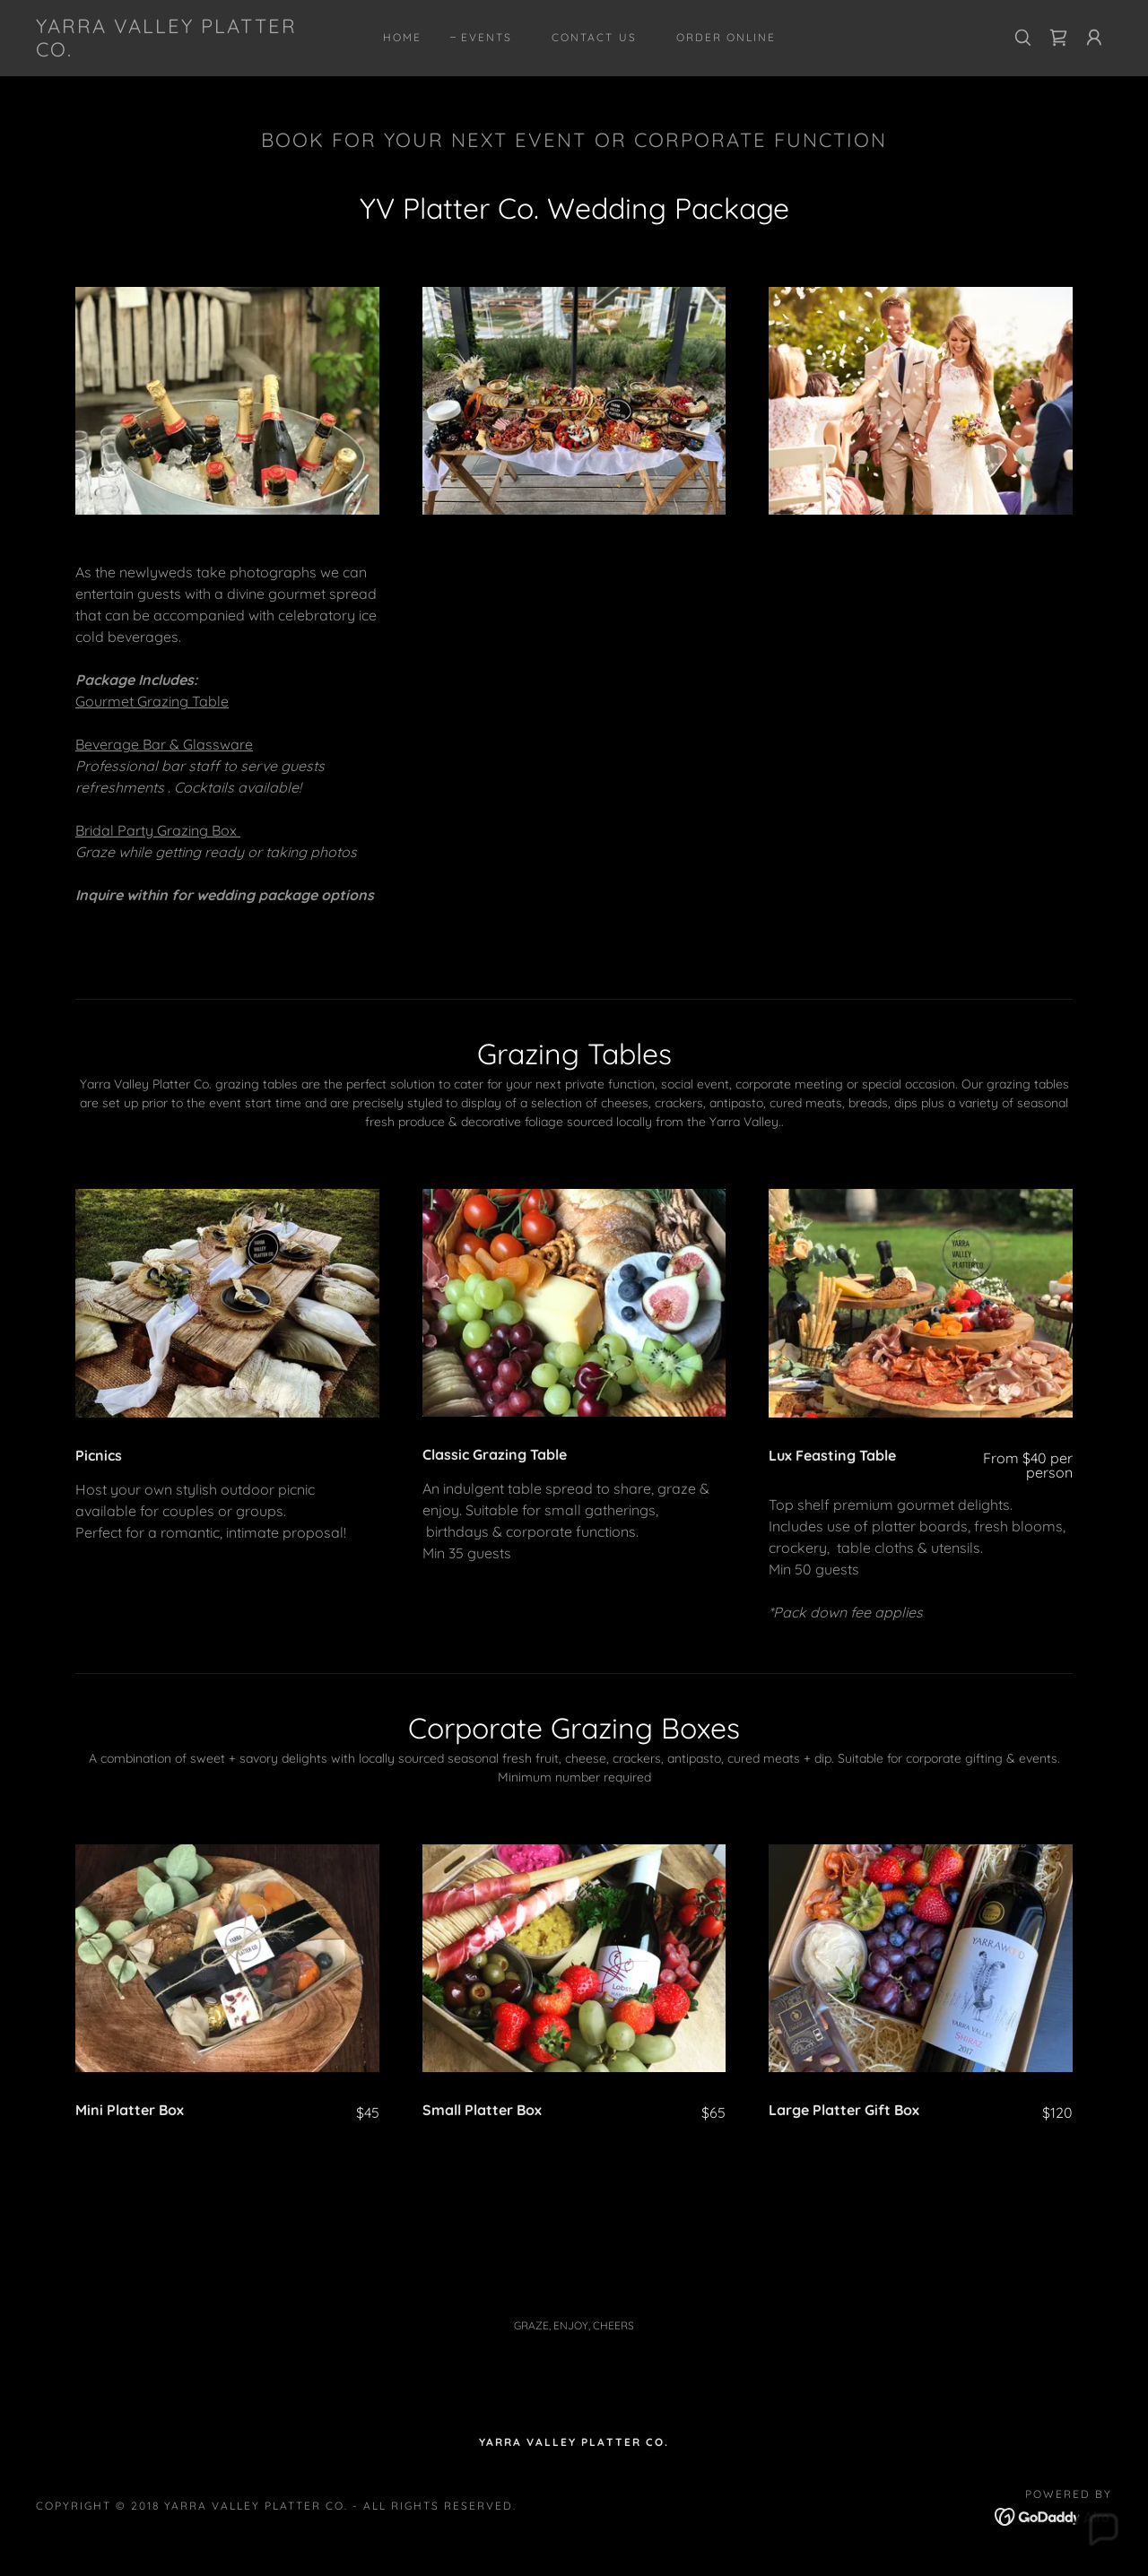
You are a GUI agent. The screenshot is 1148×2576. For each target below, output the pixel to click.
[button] (1094, 38)
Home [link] (402, 37)
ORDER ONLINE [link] (726, 37)
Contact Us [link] (594, 37)
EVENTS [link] (486, 37)
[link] (183, 51)
